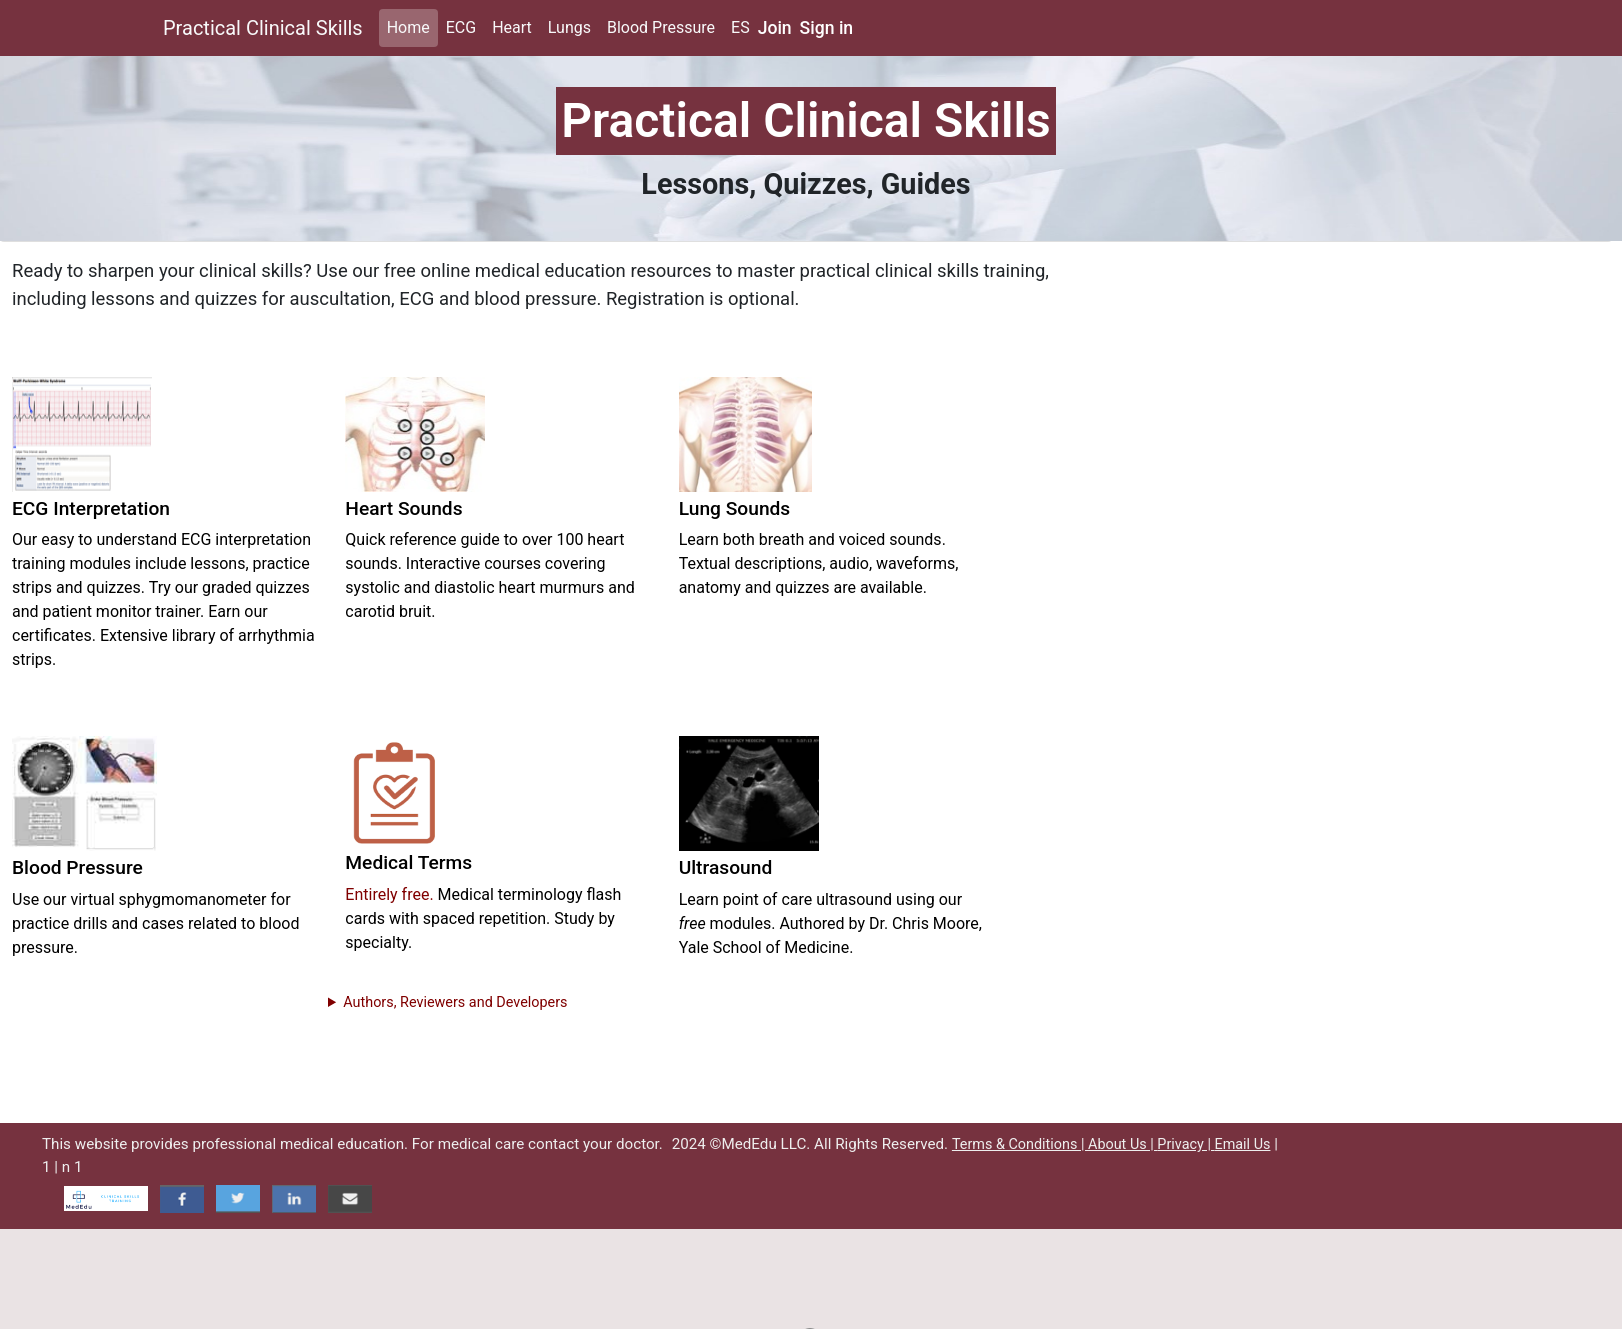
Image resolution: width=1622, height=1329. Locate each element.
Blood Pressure (661, 27)
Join (775, 28)
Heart (512, 27)
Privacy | (1185, 1144)
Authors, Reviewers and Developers (455, 1002)
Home (408, 27)
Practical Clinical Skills (263, 28)
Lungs (569, 27)
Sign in (827, 28)
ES (740, 27)
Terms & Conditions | (1020, 1144)
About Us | (1122, 1144)
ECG (461, 27)
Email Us (1242, 1144)
